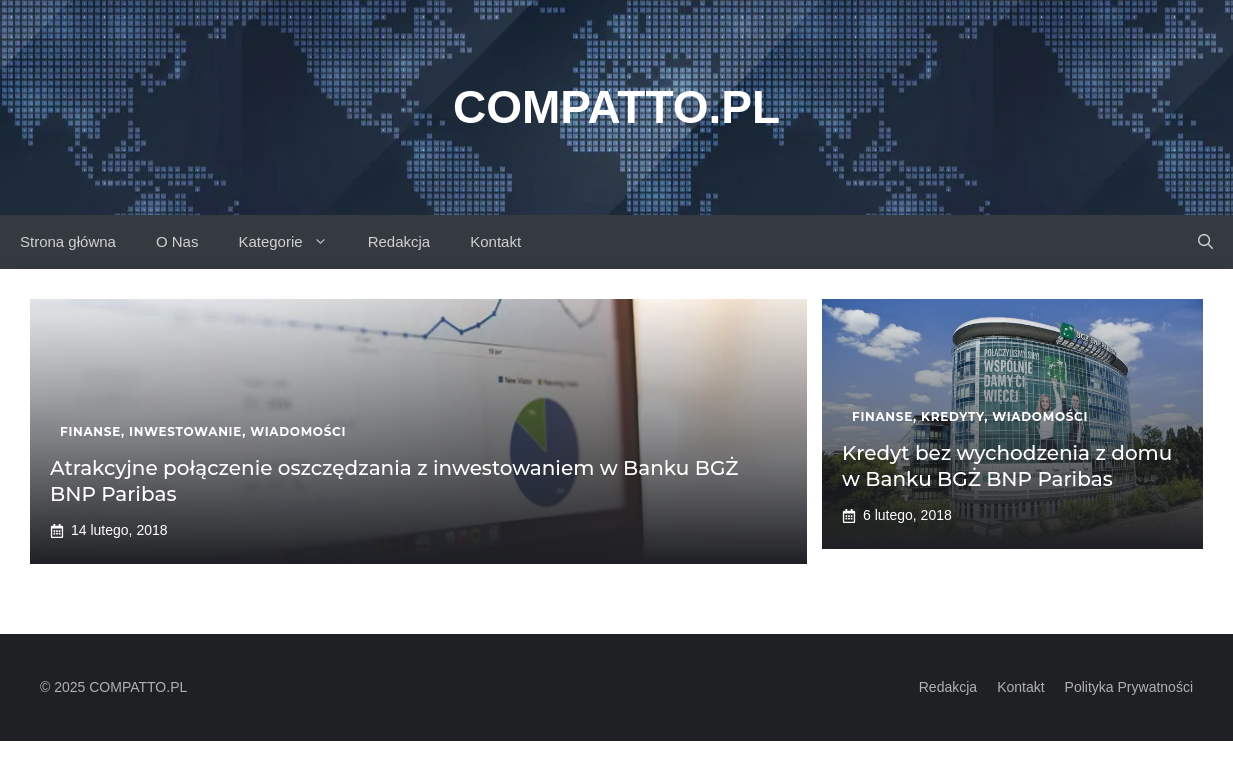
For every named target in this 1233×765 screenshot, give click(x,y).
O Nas (177, 241)
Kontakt (495, 241)
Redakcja (399, 241)
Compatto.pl (616, 107)
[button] (1205, 242)
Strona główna (68, 241)
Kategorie (292, 242)
